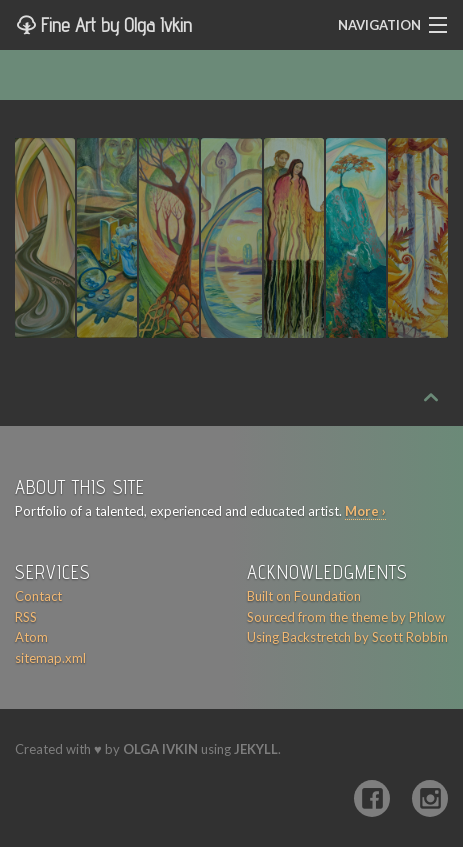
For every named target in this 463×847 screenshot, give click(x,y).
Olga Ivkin (160, 749)
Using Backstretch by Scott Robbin (347, 637)
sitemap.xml (50, 658)
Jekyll (256, 749)
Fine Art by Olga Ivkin (114, 25)
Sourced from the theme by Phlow (346, 617)
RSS (26, 617)
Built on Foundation (304, 596)
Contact (38, 596)
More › (365, 511)
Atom (31, 637)
